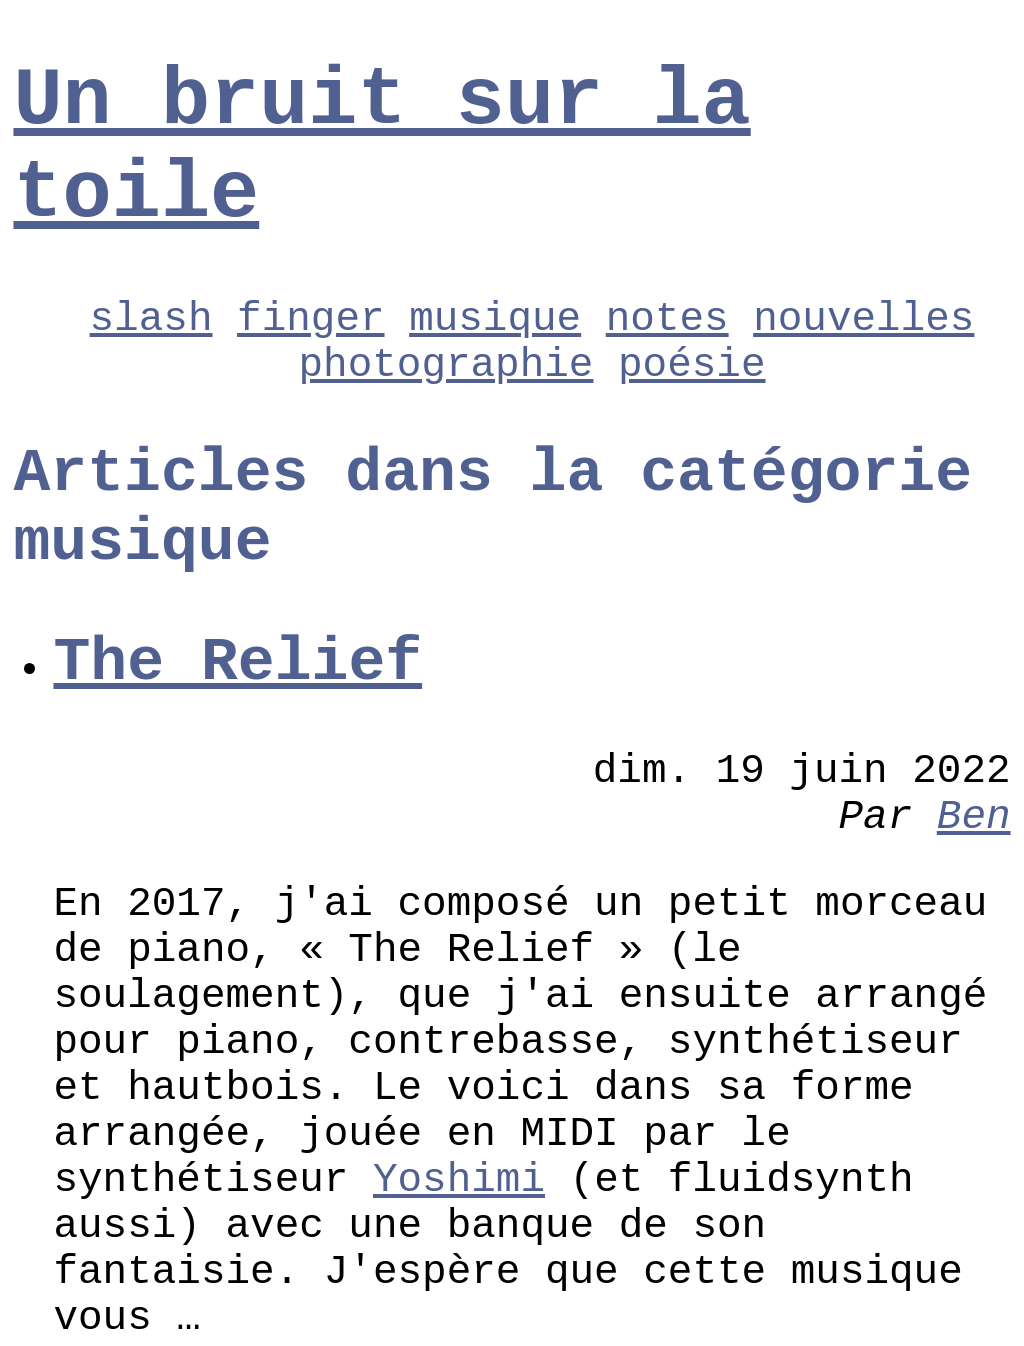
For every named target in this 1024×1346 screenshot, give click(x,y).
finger (310, 319)
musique (495, 319)
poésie (691, 365)
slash (151, 319)
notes (667, 319)
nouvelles (863, 319)
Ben (974, 817)
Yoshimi (459, 1180)
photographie (446, 365)
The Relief (237, 662)
